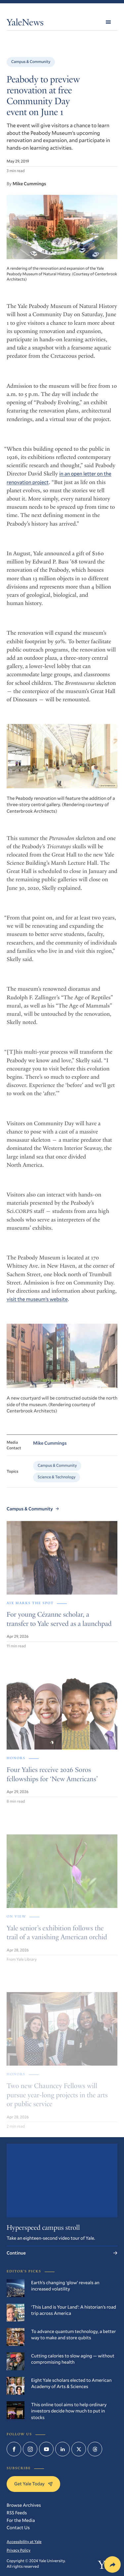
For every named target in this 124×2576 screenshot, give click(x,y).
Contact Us (18, 2527)
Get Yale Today (33, 2483)
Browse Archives (24, 2505)
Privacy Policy (18, 2550)
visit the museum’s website (37, 1305)
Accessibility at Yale (24, 2541)
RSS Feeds (17, 2512)
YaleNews (25, 23)
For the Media (21, 2520)
